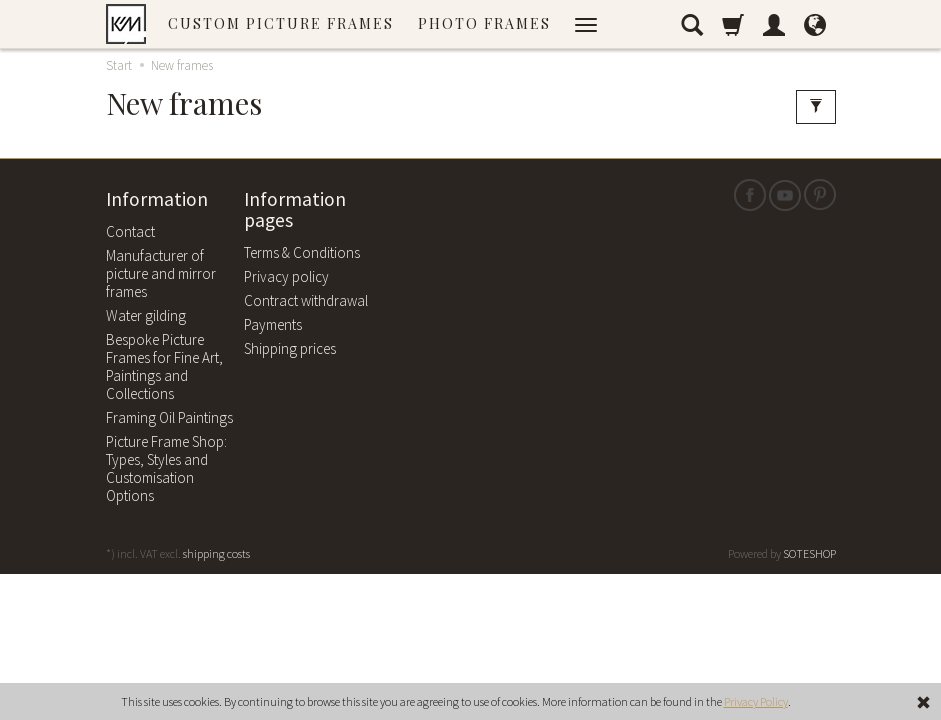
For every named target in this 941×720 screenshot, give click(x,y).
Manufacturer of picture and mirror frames (161, 273)
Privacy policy (286, 276)
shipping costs (216, 553)
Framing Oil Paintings (169, 417)
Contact (130, 231)
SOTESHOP (809, 553)
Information (157, 199)
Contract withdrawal (306, 300)
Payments (273, 324)
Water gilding (146, 315)
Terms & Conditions (302, 252)
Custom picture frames (281, 23)
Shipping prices (290, 348)
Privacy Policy (756, 701)
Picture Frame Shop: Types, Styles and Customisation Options (166, 468)
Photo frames (484, 23)
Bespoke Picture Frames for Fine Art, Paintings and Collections (164, 366)
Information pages (295, 210)
